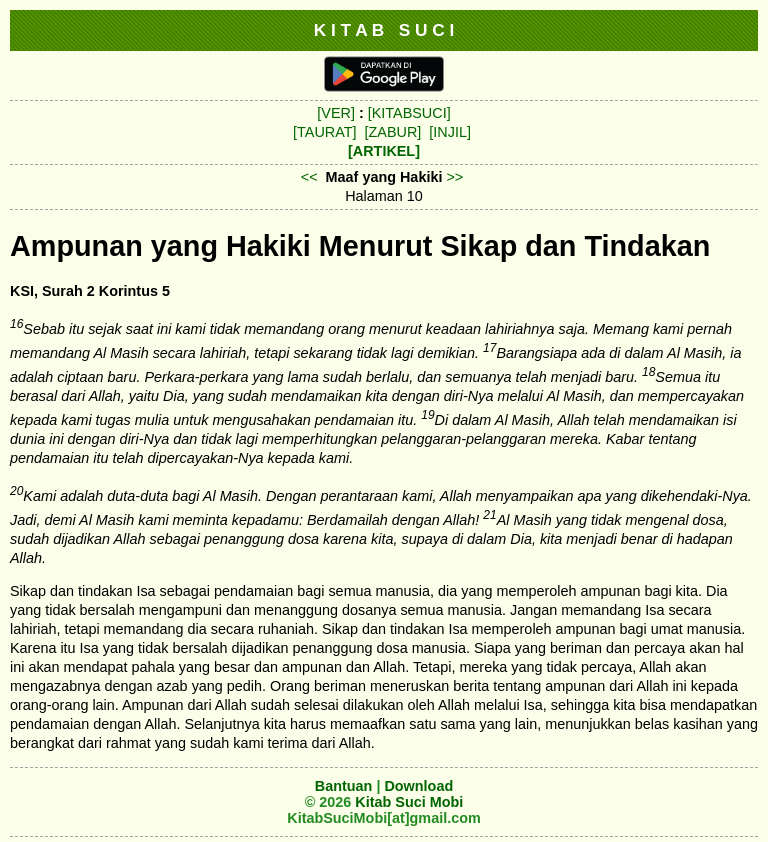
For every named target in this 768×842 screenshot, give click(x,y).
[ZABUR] (393, 132)
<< (309, 177)
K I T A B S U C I (384, 30)
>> (454, 177)
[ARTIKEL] (384, 151)
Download (418, 786)
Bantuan (344, 786)
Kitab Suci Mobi (409, 802)
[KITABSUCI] (409, 113)
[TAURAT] (324, 132)
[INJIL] (450, 132)
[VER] (336, 113)
